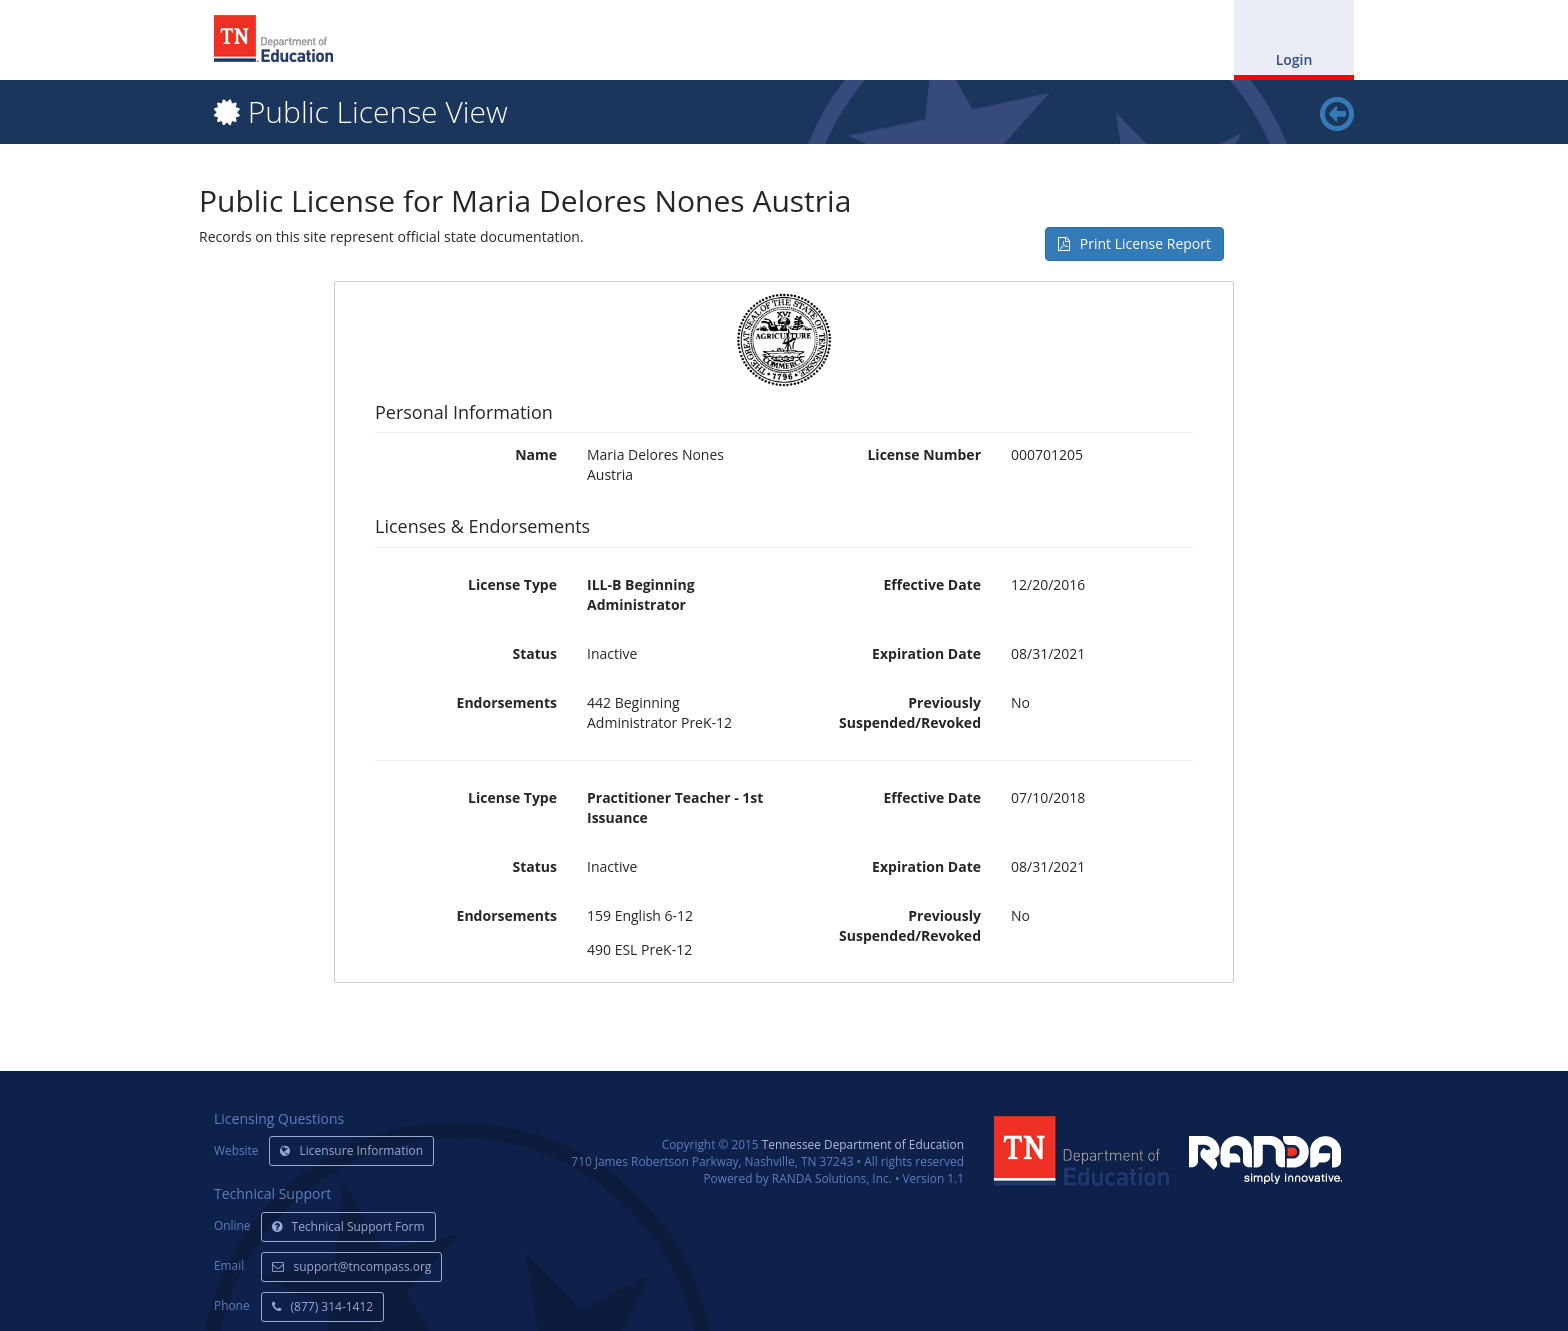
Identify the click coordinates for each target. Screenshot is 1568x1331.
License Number (924, 454)
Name (536, 454)
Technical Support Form (348, 1226)
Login (1294, 59)
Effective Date (932, 584)
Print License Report (1134, 243)
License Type (512, 584)
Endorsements (507, 702)
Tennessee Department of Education (863, 1144)
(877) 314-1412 (323, 1306)
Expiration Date (926, 653)
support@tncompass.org (352, 1266)
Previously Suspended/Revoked (910, 712)
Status (535, 653)
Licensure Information (352, 1150)
